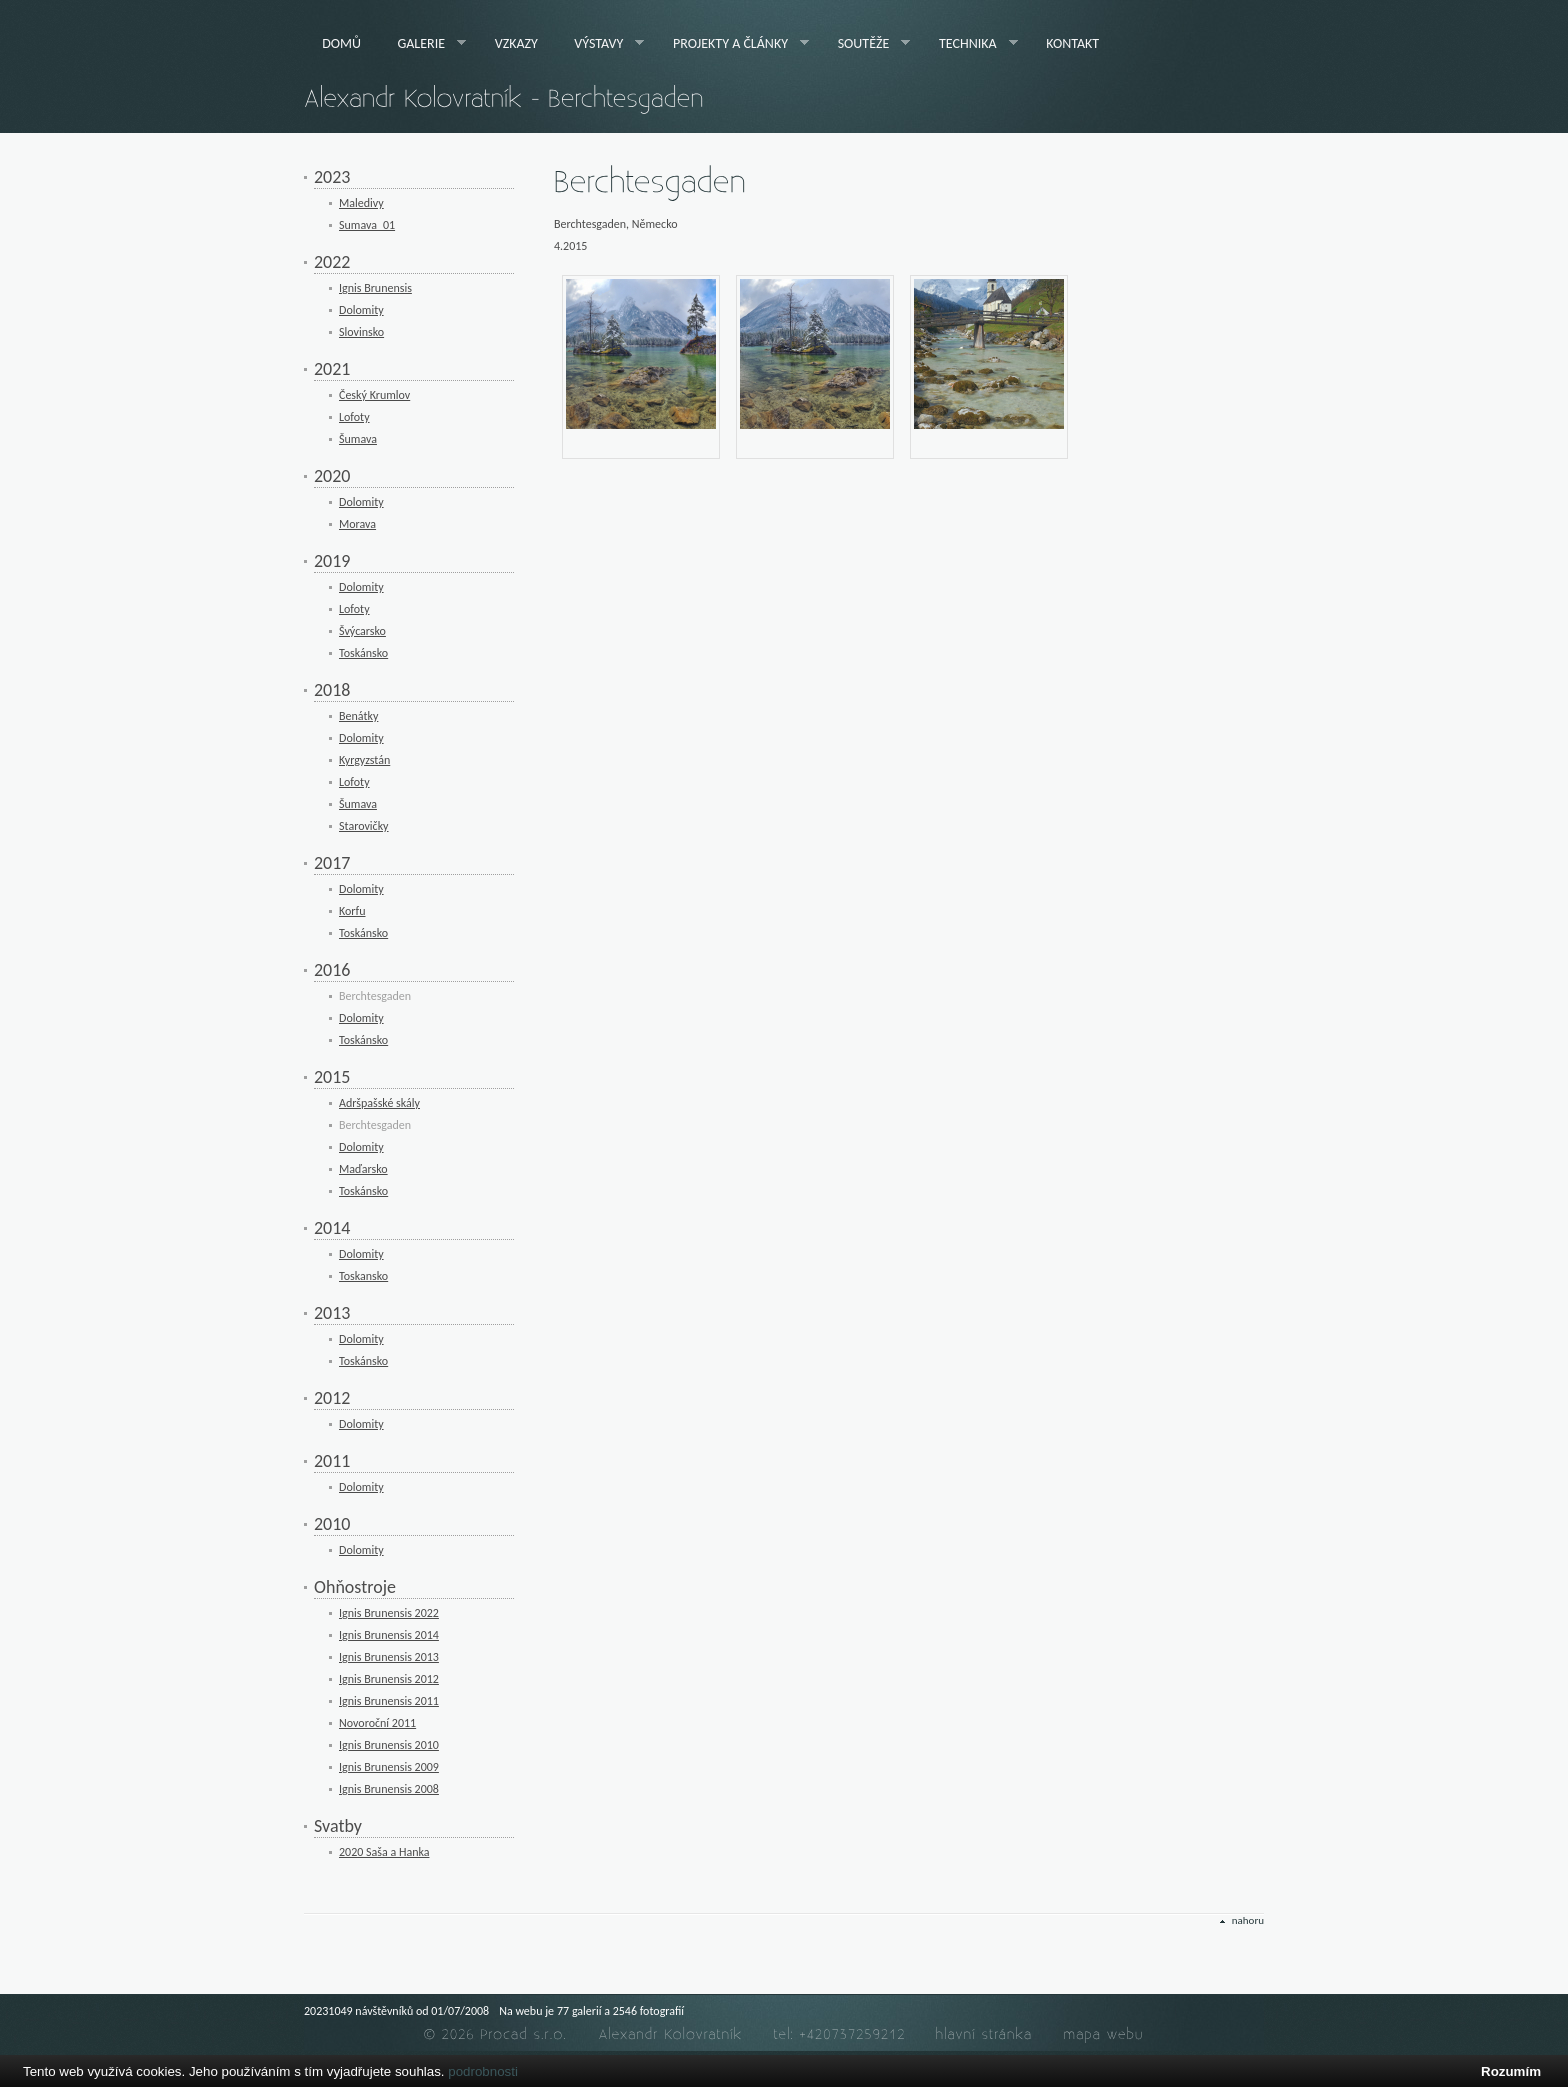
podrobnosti (483, 2071)
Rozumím (1511, 2071)
